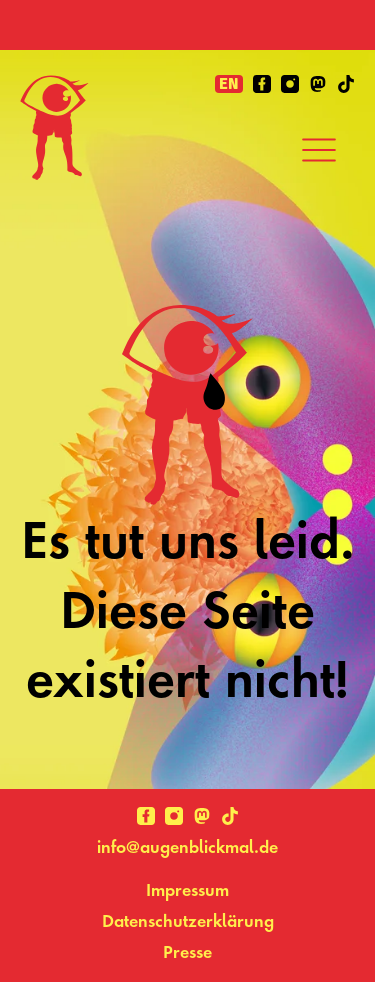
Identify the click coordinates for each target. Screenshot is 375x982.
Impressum (187, 889)
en (229, 84)
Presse (187, 951)
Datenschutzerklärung (188, 920)
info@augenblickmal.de (187, 846)
